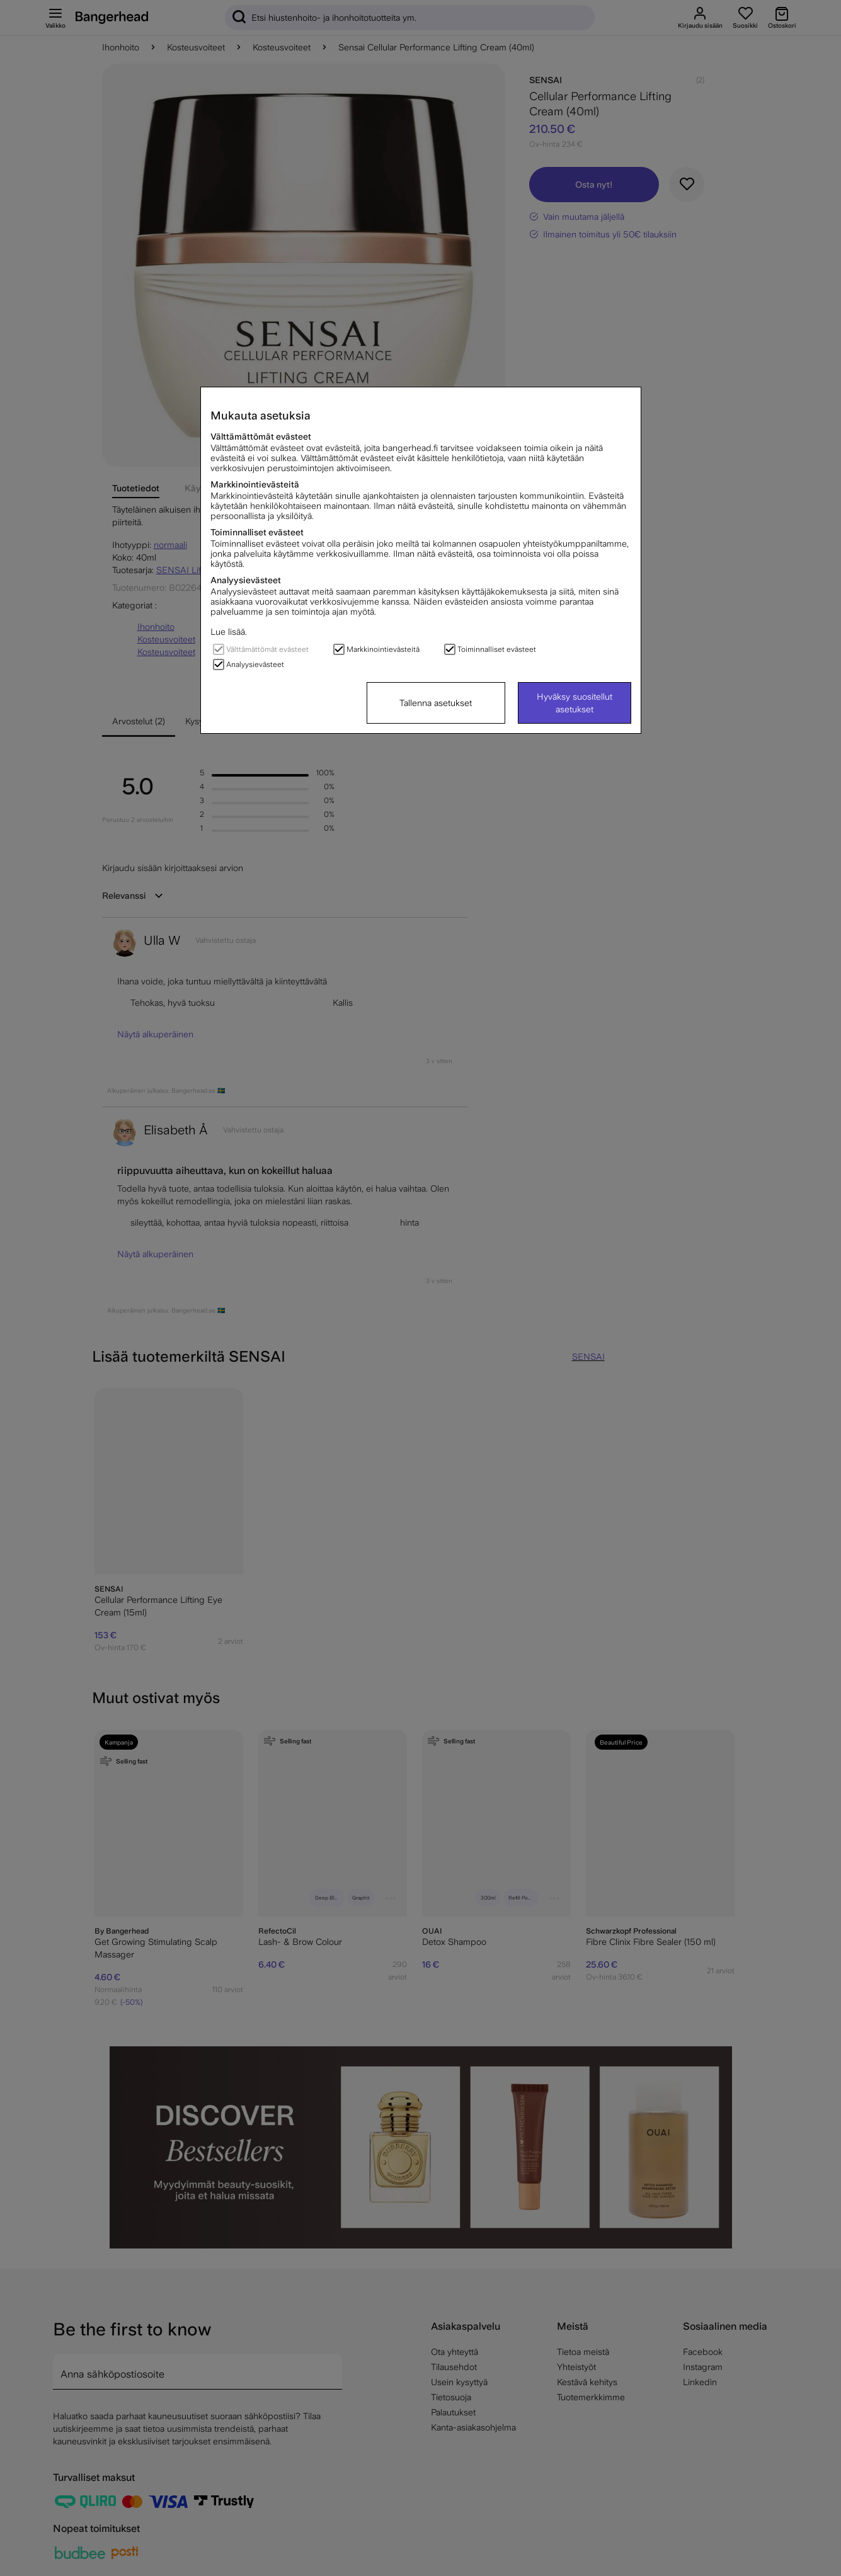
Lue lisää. (228, 632)
